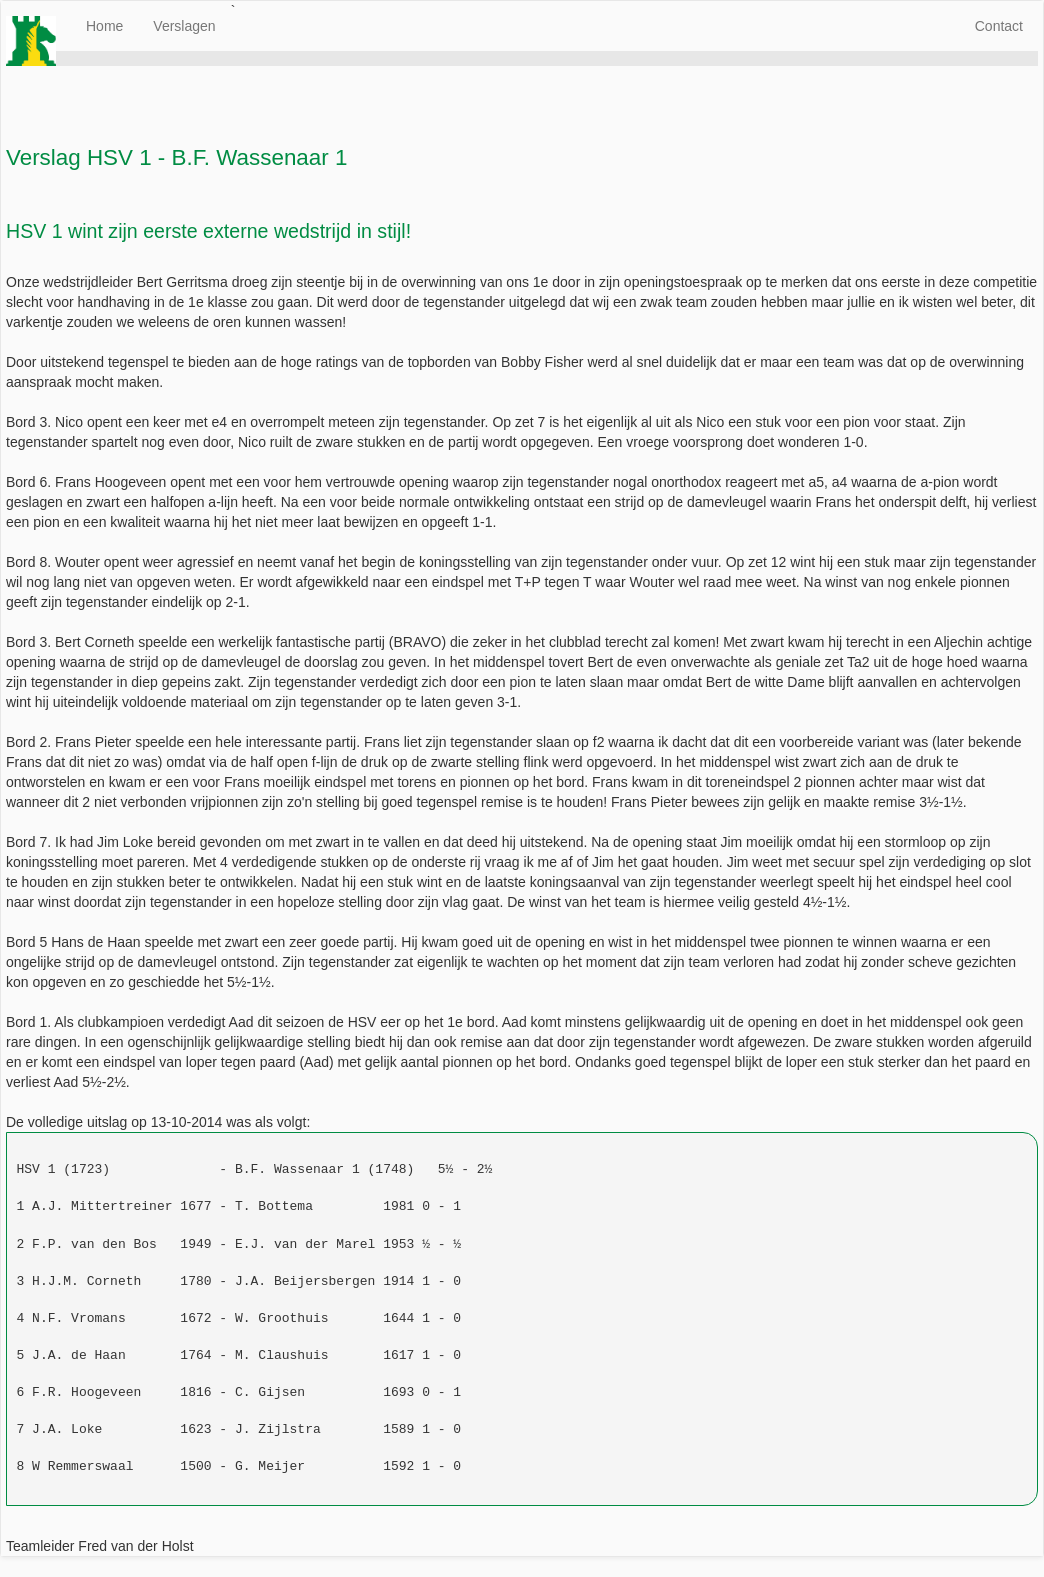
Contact (999, 26)
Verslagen (184, 26)
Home (104, 26)
